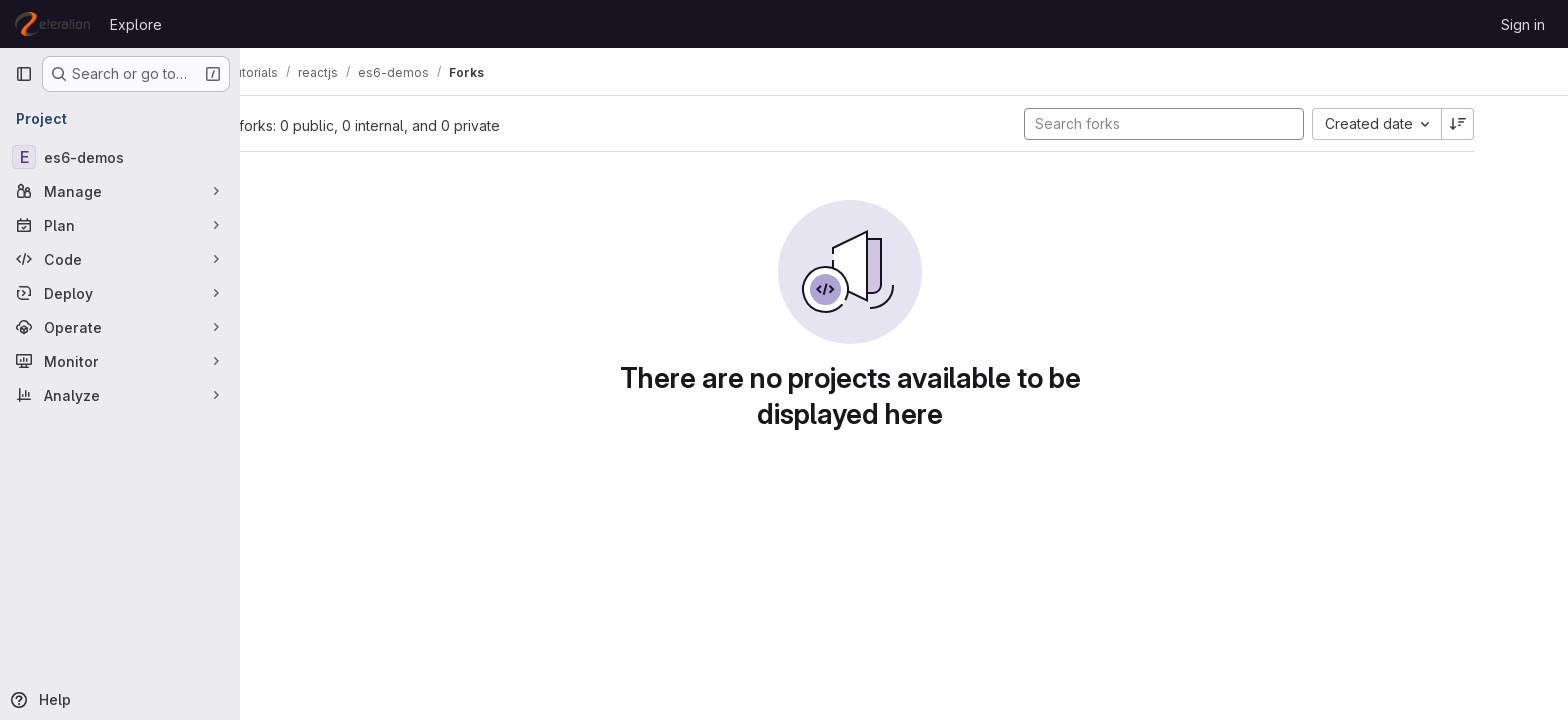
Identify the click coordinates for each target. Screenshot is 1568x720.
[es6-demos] (120, 157)
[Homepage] (52, 24)
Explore (136, 24)
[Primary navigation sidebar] (24, 74)
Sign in (1523, 24)
